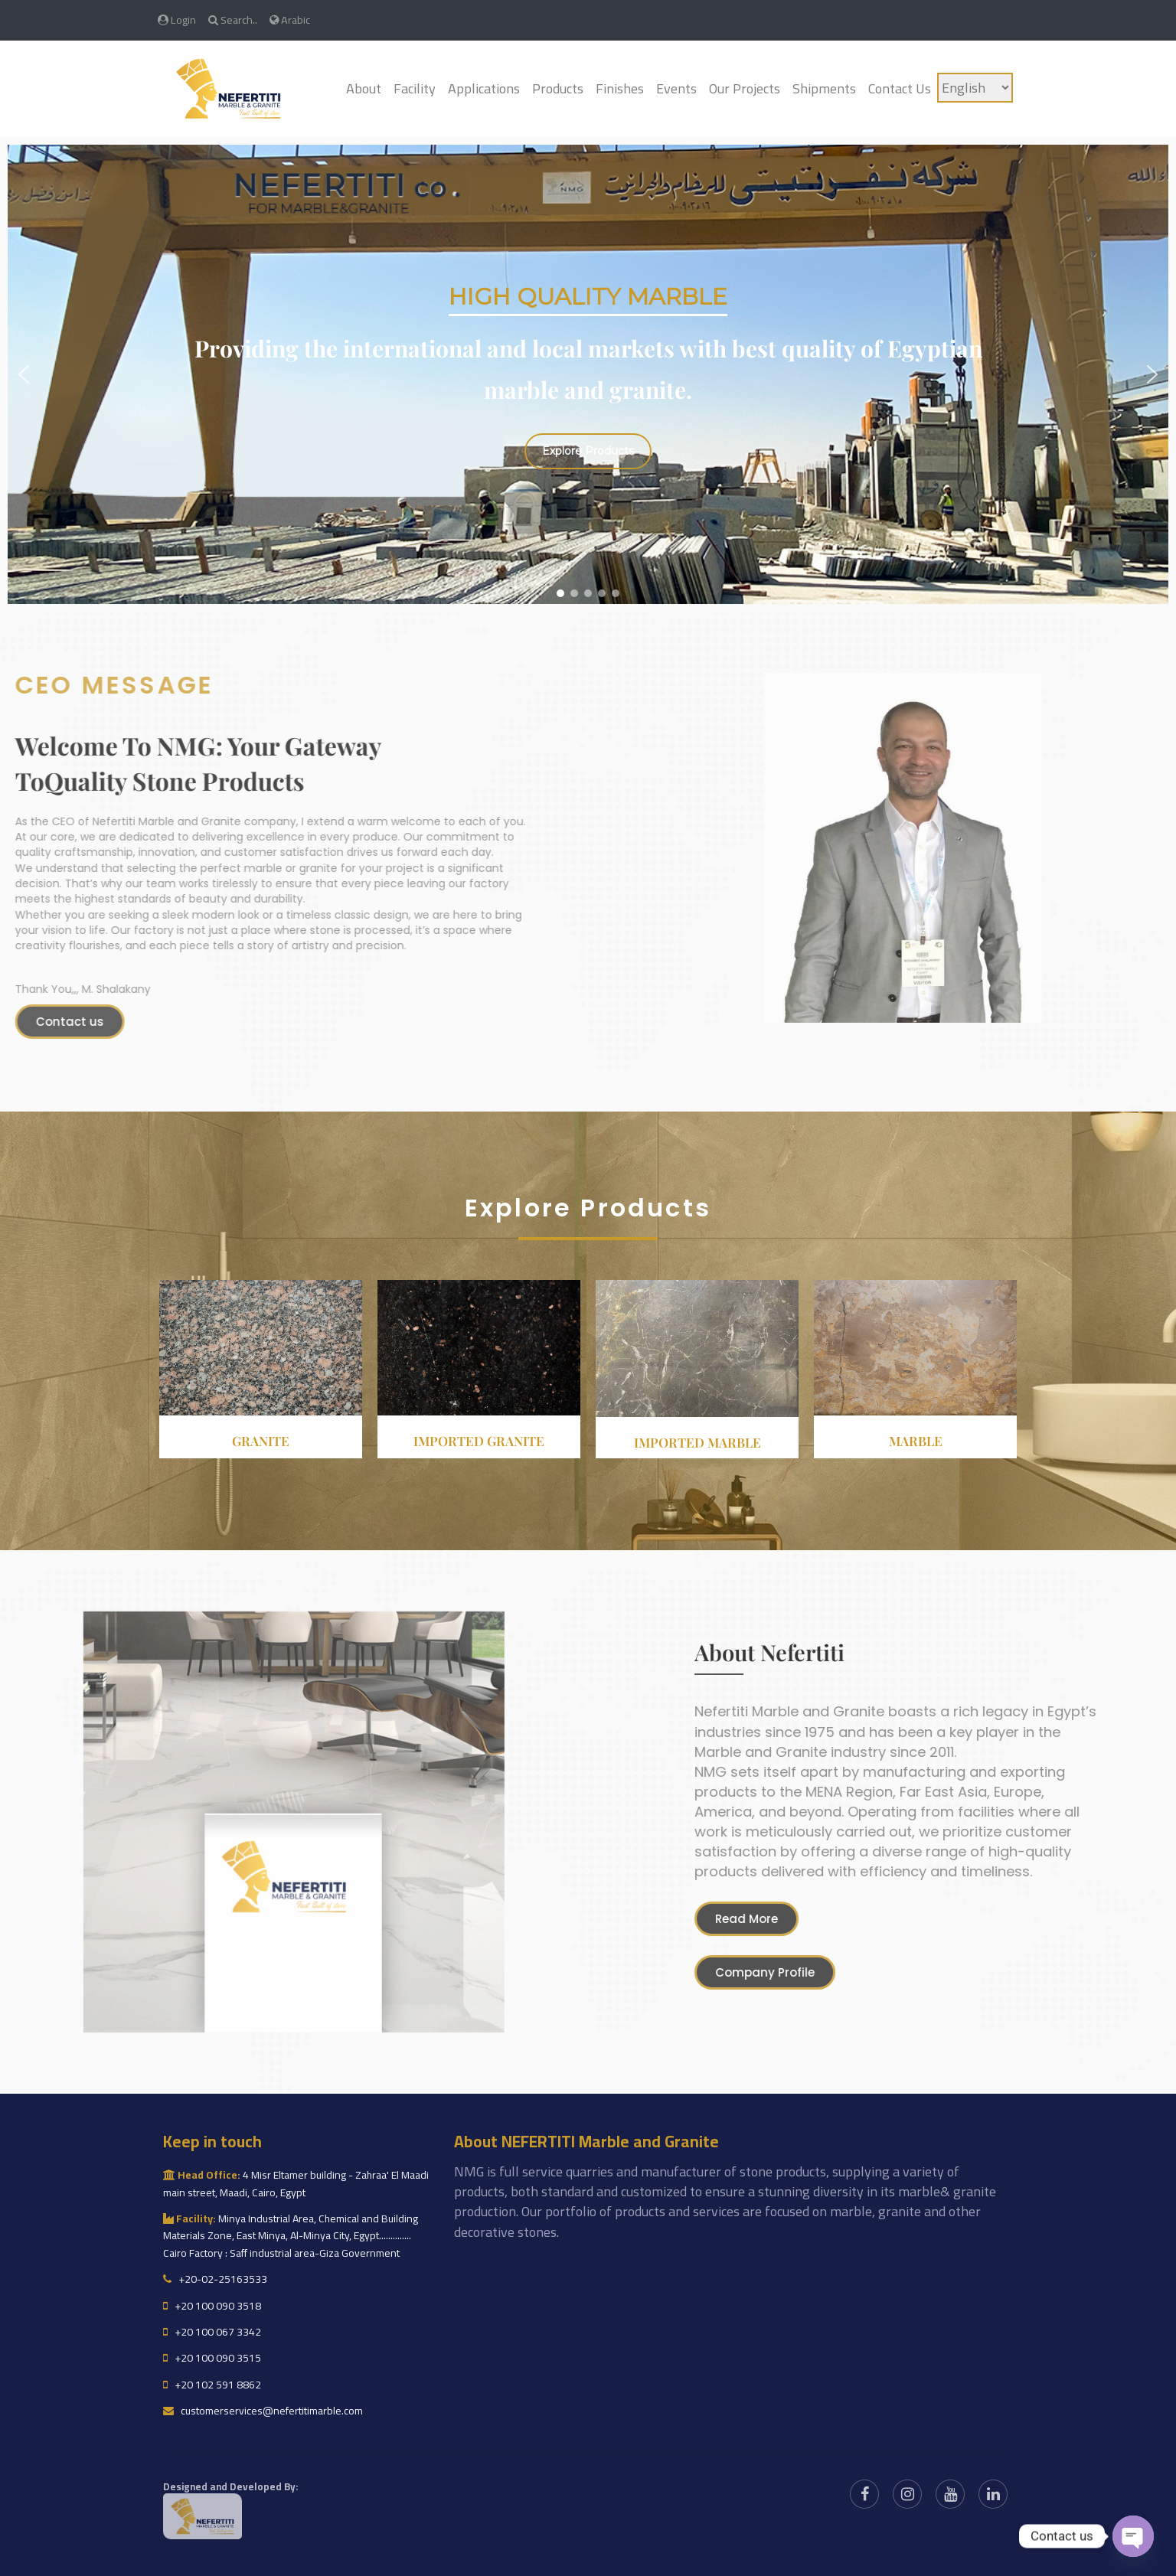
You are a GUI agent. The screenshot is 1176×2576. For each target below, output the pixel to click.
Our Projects (744, 88)
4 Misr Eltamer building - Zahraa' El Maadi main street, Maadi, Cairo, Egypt (296, 2183)
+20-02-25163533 (215, 2279)
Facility (415, 88)
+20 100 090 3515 (212, 2358)
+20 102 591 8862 (212, 2385)
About (363, 88)
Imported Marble (697, 1442)
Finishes (620, 88)
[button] (23, 374)
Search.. (232, 19)
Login (177, 19)
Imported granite (478, 1440)
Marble (915, 1440)
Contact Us (899, 88)
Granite (260, 1440)
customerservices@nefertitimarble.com (263, 2411)
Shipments (824, 88)
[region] (588, 374)
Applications (484, 88)
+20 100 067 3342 (212, 2332)
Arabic (290, 19)
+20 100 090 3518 (212, 2306)
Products (557, 88)
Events (676, 88)
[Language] (975, 88)
